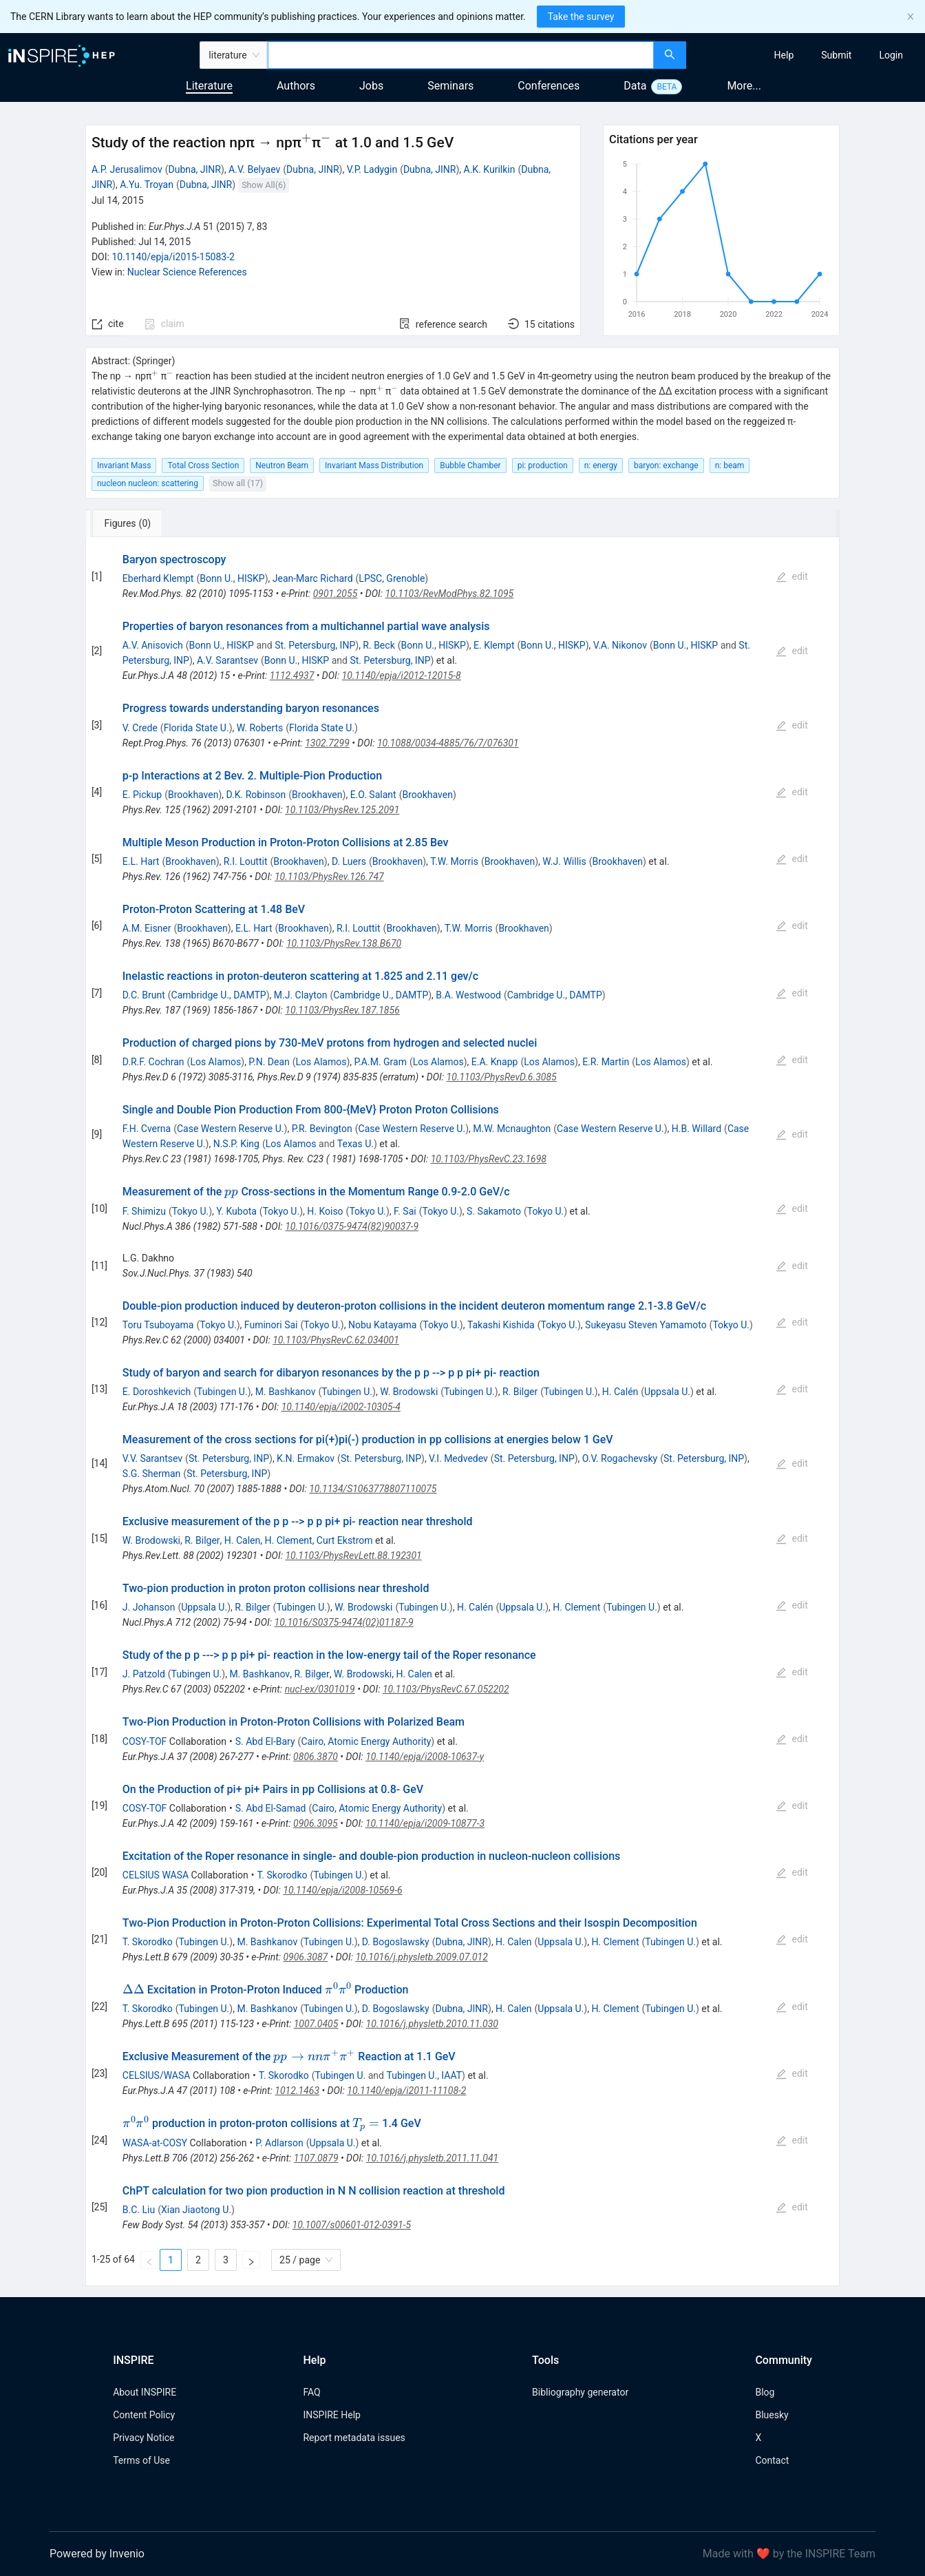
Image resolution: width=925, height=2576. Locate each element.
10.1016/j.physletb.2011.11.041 (432, 2158)
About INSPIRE (144, 2392)
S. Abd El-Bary (265, 1741)
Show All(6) (264, 185)
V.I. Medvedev (458, 1458)
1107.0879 (316, 2158)
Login (891, 55)
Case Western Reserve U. (230, 1128)
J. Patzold (144, 1673)
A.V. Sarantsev (227, 660)
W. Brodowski (409, 1391)
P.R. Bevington (322, 1128)
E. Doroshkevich (157, 1391)
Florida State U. (196, 727)
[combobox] (461, 55)
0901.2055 (335, 593)
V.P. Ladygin (372, 169)
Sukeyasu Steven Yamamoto (646, 1324)
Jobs (371, 85)
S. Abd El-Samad (270, 1808)
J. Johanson (149, 1607)
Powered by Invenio (97, 2553)
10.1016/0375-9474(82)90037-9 (351, 1226)
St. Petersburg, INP (315, 645)
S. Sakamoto (494, 1211)
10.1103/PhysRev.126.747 (329, 876)
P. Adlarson (279, 2142)
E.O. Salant (373, 794)
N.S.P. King (236, 1143)
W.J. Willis (564, 861)
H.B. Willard (696, 1128)
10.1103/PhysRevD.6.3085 (502, 1076)
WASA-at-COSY (155, 2142)
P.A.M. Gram (380, 1061)
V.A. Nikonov (620, 645)
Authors (296, 85)
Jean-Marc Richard (313, 578)
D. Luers (349, 861)
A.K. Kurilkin (489, 169)
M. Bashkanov (285, 1391)
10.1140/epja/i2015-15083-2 (173, 256)
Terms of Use (141, 2460)
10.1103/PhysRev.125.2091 (342, 809)
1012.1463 (297, 2090)
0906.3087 (305, 1956)
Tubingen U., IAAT (424, 2075)
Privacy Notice (143, 2437)
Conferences (549, 85)
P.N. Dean (268, 1061)
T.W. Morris (454, 861)
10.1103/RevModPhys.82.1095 (449, 593)
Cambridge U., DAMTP (218, 995)
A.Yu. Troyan (146, 184)
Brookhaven (193, 794)
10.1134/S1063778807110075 (372, 1488)
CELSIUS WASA (156, 1875)
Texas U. (355, 1143)
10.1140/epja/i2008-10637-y (424, 1756)
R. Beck (378, 645)
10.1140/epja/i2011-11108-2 (406, 2090)
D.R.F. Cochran (153, 1061)
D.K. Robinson (256, 794)
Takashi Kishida (501, 1324)
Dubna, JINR (195, 169)
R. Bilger (520, 1391)
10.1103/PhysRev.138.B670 (343, 943)
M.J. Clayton (301, 995)
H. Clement (288, 1540)
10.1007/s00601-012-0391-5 (352, 2224)
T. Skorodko (282, 1875)
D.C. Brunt (144, 995)
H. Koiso (325, 1211)
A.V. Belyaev (254, 169)
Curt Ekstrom (345, 1540)
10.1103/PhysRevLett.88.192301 (353, 1555)
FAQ (311, 2392)
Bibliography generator (580, 2392)
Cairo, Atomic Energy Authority (366, 1741)
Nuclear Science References (187, 272)
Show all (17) (238, 483)
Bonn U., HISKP (232, 578)
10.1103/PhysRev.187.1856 (342, 1010)
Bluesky (771, 2414)
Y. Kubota (236, 1211)
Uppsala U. (667, 1391)
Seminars (450, 85)
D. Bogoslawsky (395, 1941)
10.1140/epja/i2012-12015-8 (401, 675)
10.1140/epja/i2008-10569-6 (342, 1890)
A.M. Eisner (147, 928)
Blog (764, 2392)
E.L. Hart (141, 861)
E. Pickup (142, 794)
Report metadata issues (354, 2437)
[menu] (807, 55)
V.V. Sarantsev (152, 1458)
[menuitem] (784, 55)
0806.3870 (315, 1756)
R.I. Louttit (246, 861)
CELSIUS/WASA (157, 2075)
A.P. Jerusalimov (127, 169)
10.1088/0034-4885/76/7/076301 (448, 742)
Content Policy (144, 2414)
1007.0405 (316, 2023)
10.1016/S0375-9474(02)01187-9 (344, 1622)
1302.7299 (327, 742)
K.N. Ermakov (305, 1458)
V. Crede (140, 727)
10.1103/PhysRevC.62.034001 (336, 1339)
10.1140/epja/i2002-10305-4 (341, 1406)
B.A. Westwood (468, 995)
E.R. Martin (605, 1061)
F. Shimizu (144, 1211)
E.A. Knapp (494, 1061)
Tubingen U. (222, 1391)
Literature (209, 85)
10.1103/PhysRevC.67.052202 (446, 1689)
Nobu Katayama (382, 1324)
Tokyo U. (190, 1211)
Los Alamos (215, 1061)
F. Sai (405, 1211)
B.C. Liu (139, 2209)
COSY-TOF (145, 1741)
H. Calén (620, 1391)
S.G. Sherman (152, 1473)
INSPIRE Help (331, 2414)
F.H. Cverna (147, 1128)
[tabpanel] (462, 1411)
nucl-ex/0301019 (320, 1689)
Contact (772, 2460)
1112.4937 (292, 675)
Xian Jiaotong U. (196, 2209)
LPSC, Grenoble (392, 578)
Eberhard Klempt (158, 578)
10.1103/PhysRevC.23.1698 (488, 1158)
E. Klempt (494, 645)
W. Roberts (260, 727)
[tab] (131, 523)
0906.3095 (315, 1823)
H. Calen (242, 1540)
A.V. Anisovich (153, 645)
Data (635, 85)
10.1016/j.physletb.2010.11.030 (432, 2023)
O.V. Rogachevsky (619, 1458)
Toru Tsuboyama (158, 1324)
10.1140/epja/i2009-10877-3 (425, 1823)
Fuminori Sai (271, 1324)
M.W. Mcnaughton (512, 1128)
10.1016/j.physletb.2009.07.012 (421, 1956)
